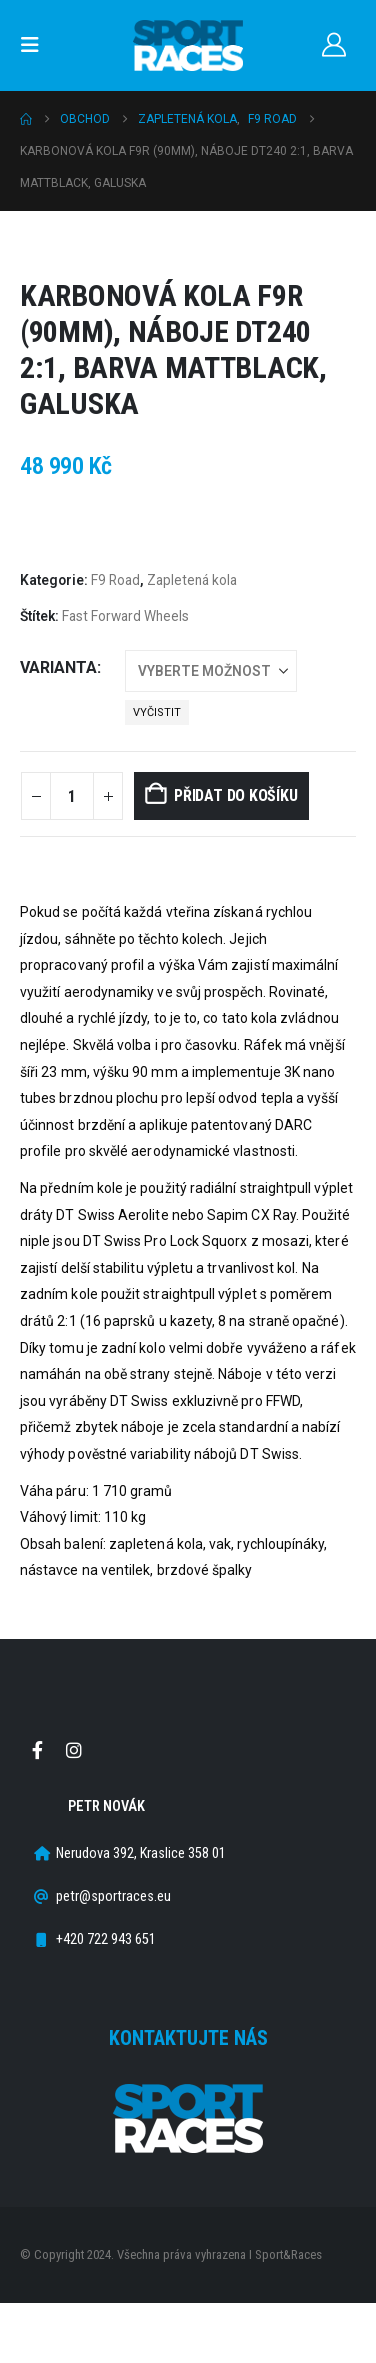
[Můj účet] (333, 45)
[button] (36, 45)
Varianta (58, 667)
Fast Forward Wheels (125, 616)
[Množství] (72, 796)
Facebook (37, 1750)
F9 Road (115, 580)
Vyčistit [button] (157, 712)
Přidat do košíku (235, 795)
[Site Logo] (188, 45)
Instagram (74, 1750)
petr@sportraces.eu (113, 1896)
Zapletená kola (192, 580)
